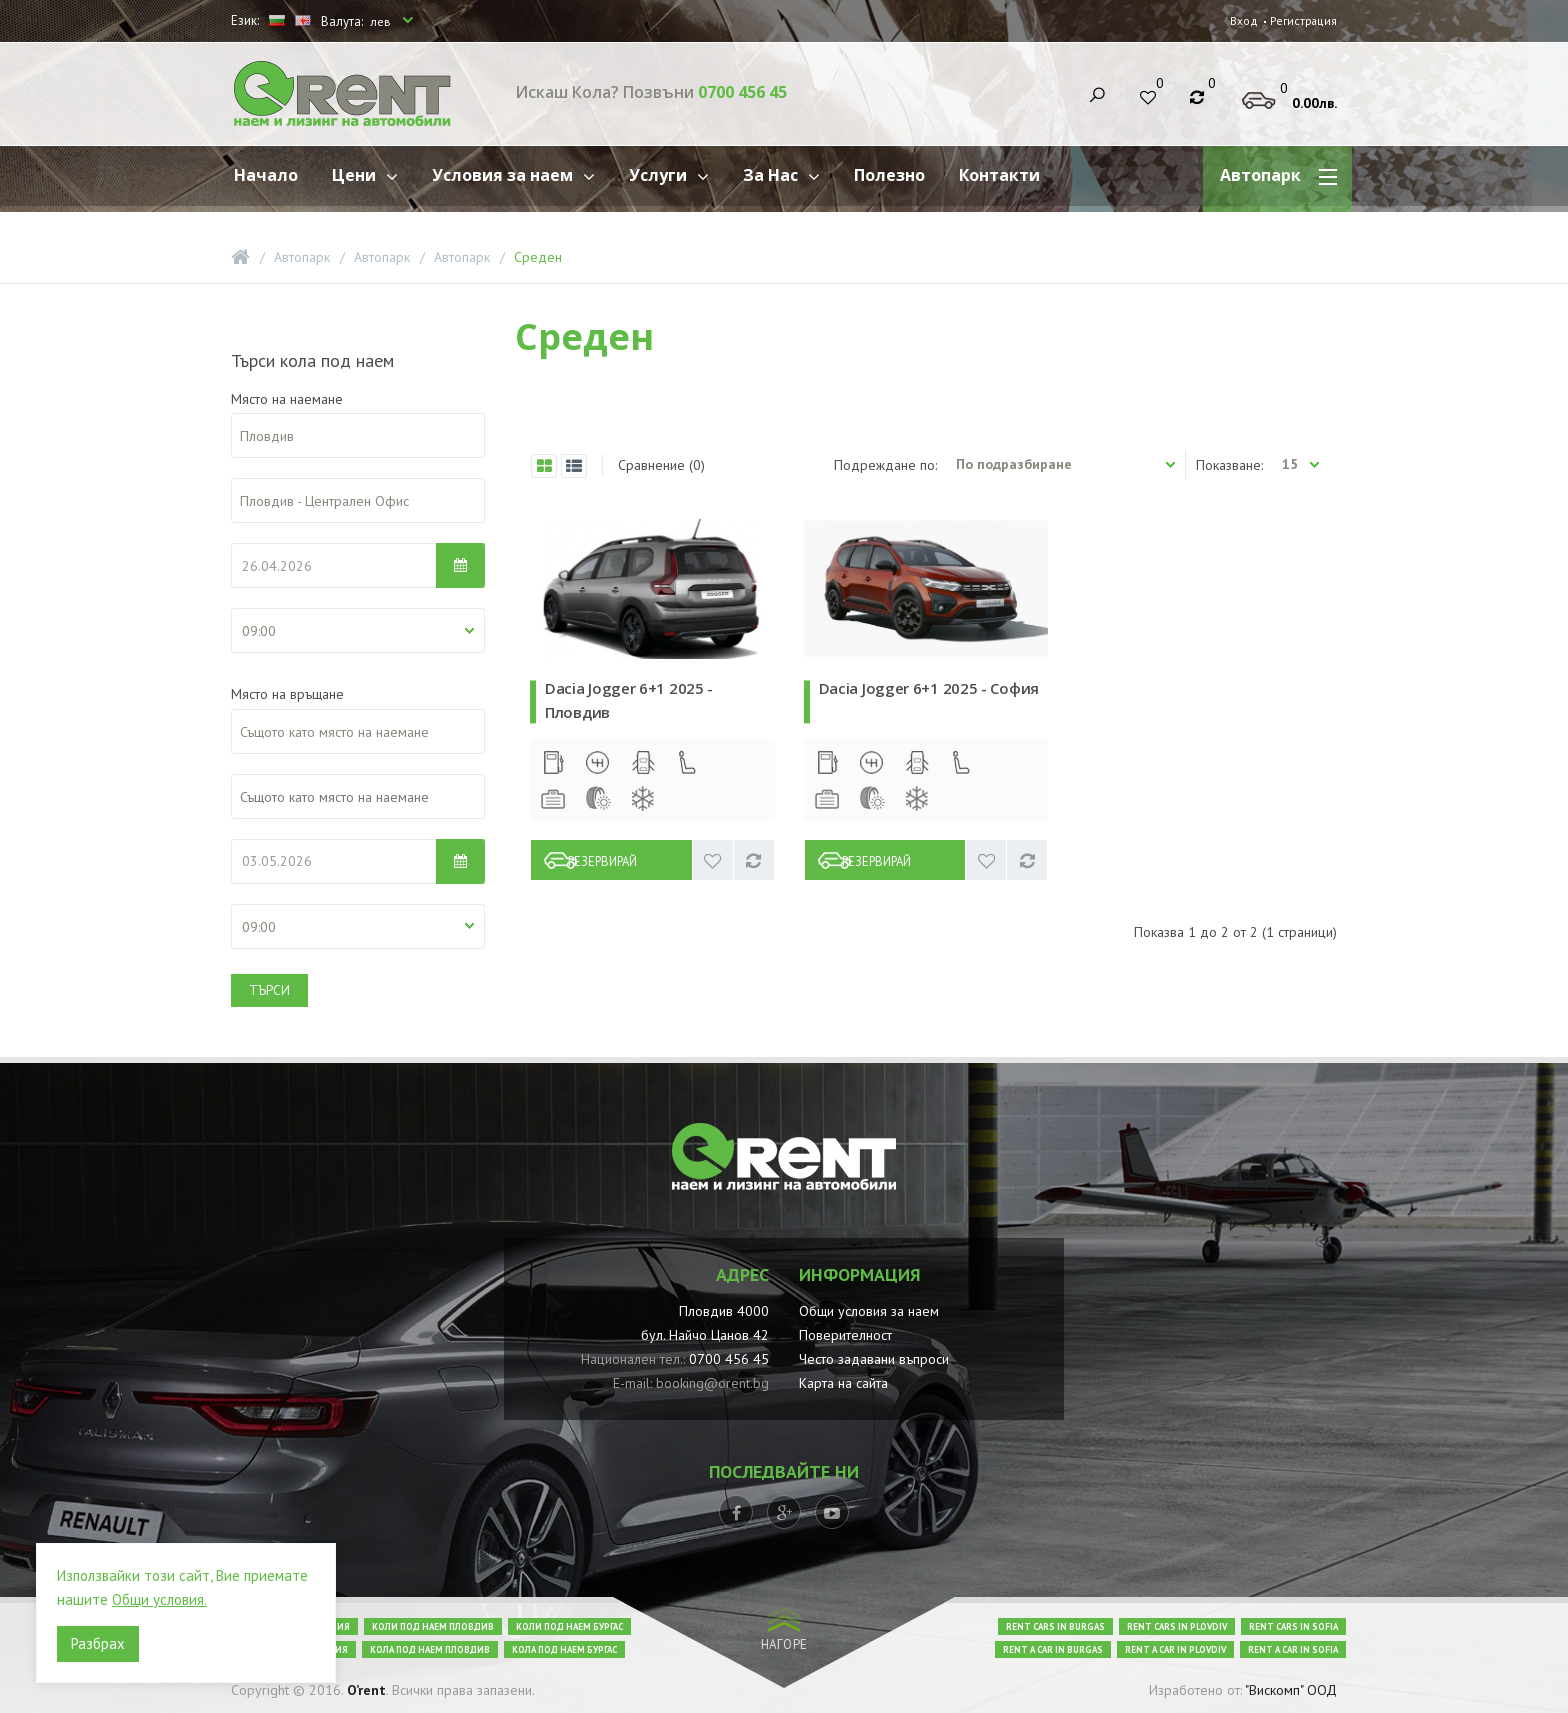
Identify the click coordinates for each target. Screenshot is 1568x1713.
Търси (269, 990)
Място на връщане (287, 694)
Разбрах (98, 1643)
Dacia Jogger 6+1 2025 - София (929, 688)
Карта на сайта (843, 1383)
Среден (538, 257)
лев (382, 21)
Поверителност (845, 1335)
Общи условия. (159, 1599)
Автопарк (302, 257)
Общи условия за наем (869, 1311)
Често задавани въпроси (874, 1359)
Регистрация (1301, 20)
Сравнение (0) (661, 465)
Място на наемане (287, 399)
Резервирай (622, 859)
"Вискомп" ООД (1291, 1690)
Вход (1240, 20)
